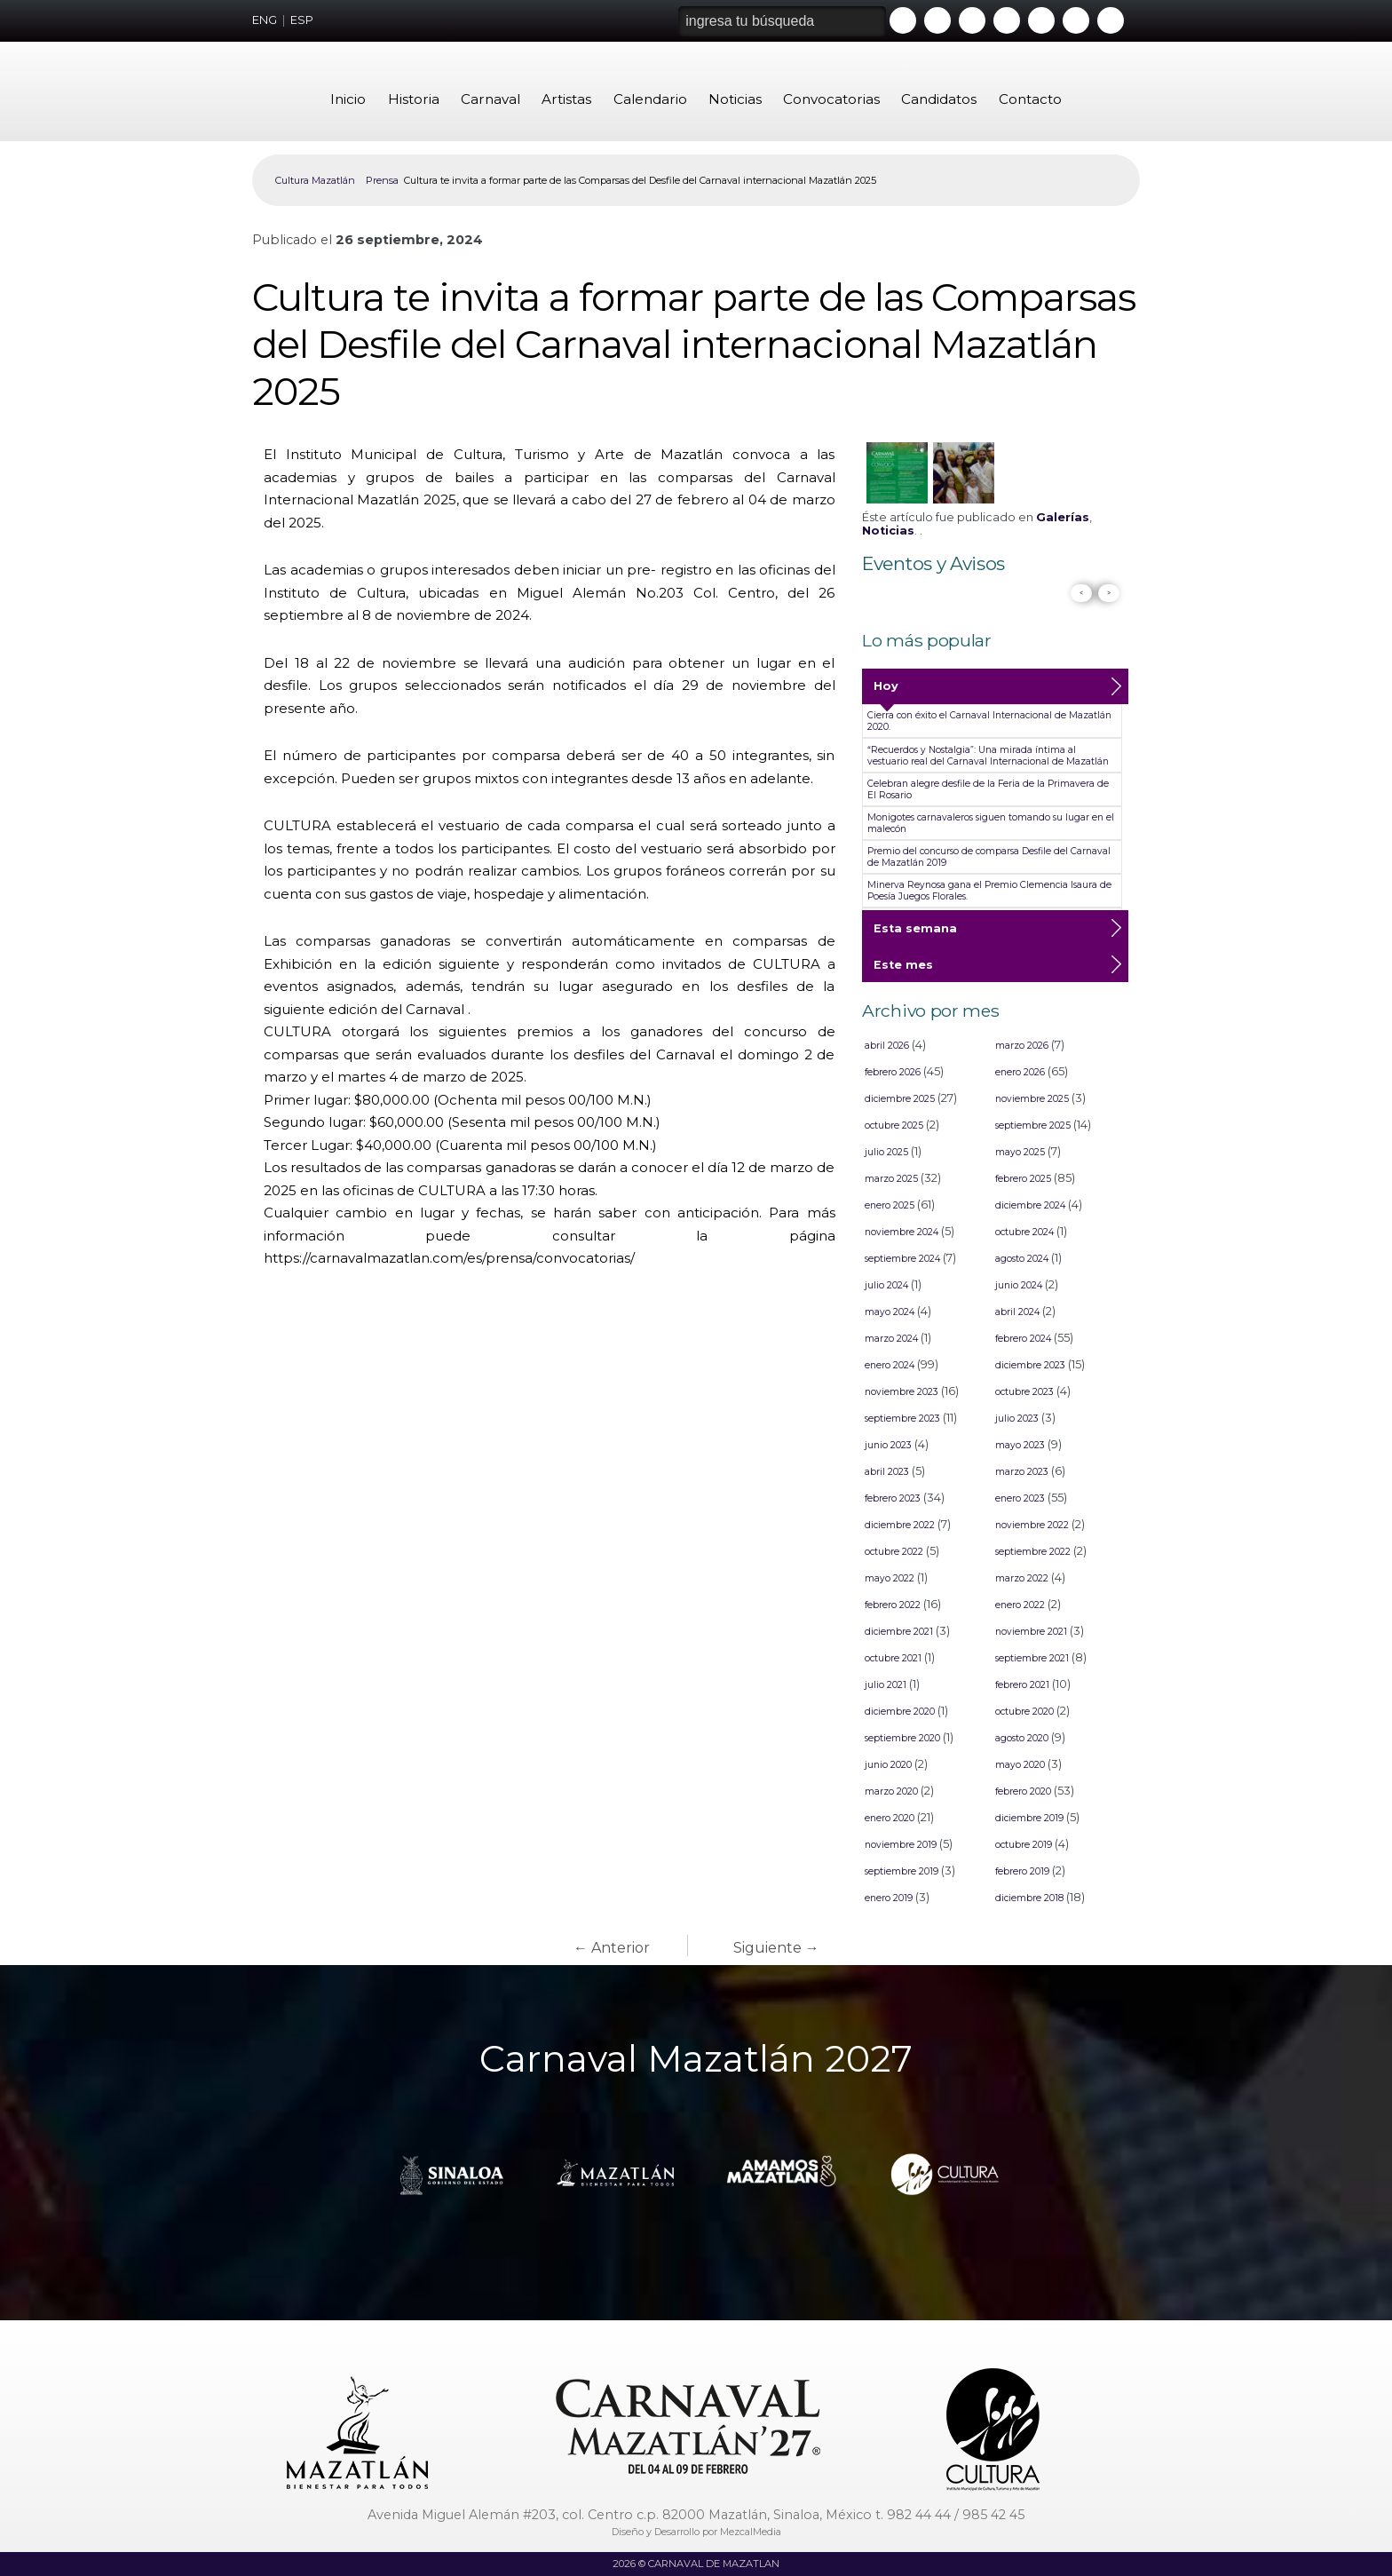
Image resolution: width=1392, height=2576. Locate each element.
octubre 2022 (894, 1551)
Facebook (937, 20)
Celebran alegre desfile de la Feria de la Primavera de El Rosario (988, 789)
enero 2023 (1020, 1498)
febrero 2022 (893, 1605)
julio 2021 (885, 1685)
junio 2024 (1018, 1285)
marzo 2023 (1021, 1472)
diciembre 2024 (1030, 1205)
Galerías (1062, 517)
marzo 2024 (891, 1338)
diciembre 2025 (900, 1099)
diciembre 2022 (900, 1525)
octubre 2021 (893, 1658)
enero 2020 (889, 1818)
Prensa (382, 180)
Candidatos (939, 99)
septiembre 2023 (902, 1418)
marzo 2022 (1021, 1578)
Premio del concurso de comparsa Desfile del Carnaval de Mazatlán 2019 (989, 856)
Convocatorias (831, 99)
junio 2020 (888, 1765)
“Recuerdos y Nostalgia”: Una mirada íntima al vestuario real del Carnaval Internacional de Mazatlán (988, 755)
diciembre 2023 (1030, 1365)
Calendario (650, 99)
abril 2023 (887, 1472)
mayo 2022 (889, 1578)
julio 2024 (886, 1285)
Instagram (1006, 20)
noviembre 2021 (1031, 1631)
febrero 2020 (1023, 1791)
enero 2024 (889, 1365)
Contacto (1030, 99)
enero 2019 (889, 1898)
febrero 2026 (893, 1072)
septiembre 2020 (902, 1738)
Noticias (735, 99)
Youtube (903, 20)
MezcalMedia (750, 2531)
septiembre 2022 (1033, 1551)
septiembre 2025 (1033, 1125)
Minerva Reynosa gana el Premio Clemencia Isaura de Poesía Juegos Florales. (989, 890)
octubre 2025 (894, 1125)
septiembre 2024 (902, 1258)
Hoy (886, 691)
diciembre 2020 (900, 1711)
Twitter (972, 20)
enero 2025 (889, 1205)
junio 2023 (888, 1445)
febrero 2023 (893, 1498)
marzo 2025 (891, 1179)
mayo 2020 (1020, 1765)
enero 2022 (1020, 1605)
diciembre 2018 (1029, 1898)
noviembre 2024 (901, 1232)
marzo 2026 (1021, 1045)
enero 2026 (1020, 1072)
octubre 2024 (1024, 1232)
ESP (301, 20)
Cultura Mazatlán (315, 180)
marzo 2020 (891, 1791)
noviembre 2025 (1032, 1099)
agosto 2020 (1021, 1738)
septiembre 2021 (1032, 1658)
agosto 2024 (1021, 1258)
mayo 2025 (1020, 1152)
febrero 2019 (1022, 1871)
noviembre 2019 (901, 1845)
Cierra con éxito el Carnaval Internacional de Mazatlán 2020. (989, 721)
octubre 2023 (1024, 1392)
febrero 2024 (1023, 1338)
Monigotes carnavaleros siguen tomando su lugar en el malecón (990, 823)
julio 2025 (886, 1152)
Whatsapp (1041, 20)
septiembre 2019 (901, 1871)
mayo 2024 (889, 1312)
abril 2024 (1017, 1312)
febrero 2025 (1023, 1179)
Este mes (903, 970)
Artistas (566, 99)
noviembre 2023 (901, 1392)
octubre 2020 (1024, 1711)
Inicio (348, 99)
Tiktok (1076, 20)
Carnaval (490, 99)
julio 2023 (1017, 1418)
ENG (264, 20)
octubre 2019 (1023, 1845)
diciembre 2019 (1029, 1818)
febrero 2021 (1022, 1685)
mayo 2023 (1020, 1445)
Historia (413, 99)
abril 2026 (887, 1045)
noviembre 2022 (1032, 1525)
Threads (1110, 20)
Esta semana (915, 934)
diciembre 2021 (899, 1631)
